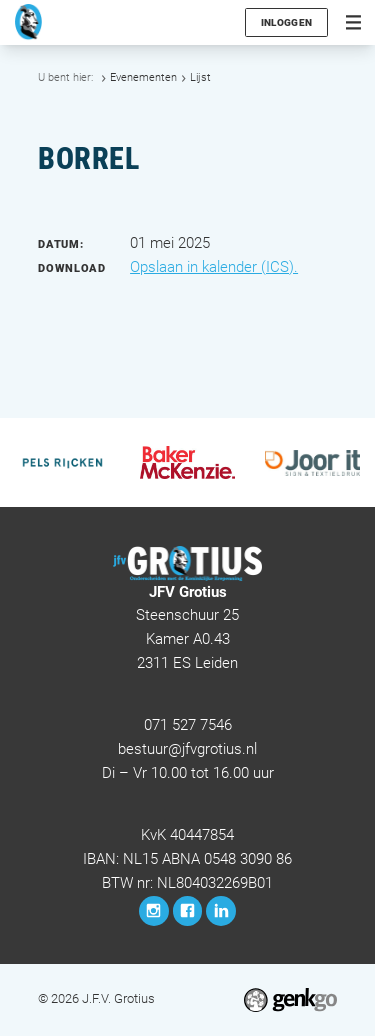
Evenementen (143, 77)
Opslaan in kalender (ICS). (214, 267)
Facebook (188, 911)
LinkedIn (221, 911)
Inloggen (286, 22)
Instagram (154, 911)
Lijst (200, 77)
